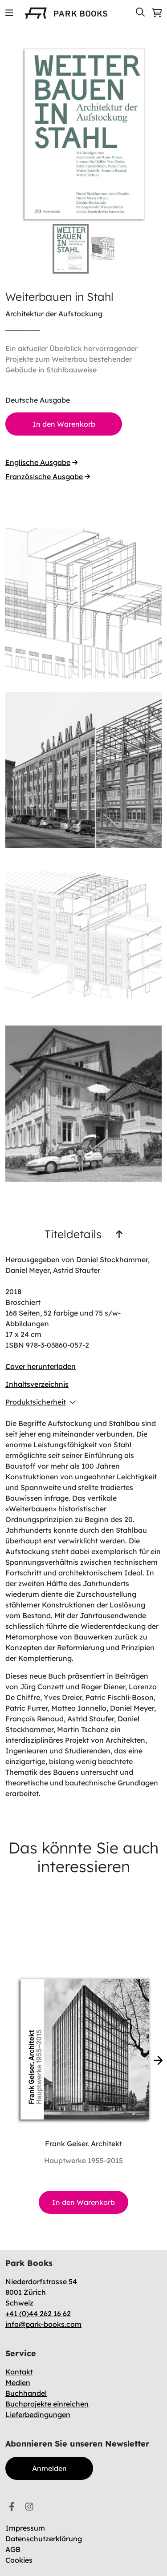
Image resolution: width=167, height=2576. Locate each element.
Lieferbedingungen (37, 2414)
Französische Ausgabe (47, 476)
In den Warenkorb (83, 2202)
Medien (17, 2382)
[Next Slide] (150, 135)
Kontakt (19, 2371)
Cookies (19, 2560)
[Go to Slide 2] (108, 248)
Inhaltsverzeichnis (37, 1384)
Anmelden (49, 2468)
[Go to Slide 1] (71, 249)
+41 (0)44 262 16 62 (38, 2313)
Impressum (25, 2528)
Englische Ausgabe (41, 462)
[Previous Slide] (16, 135)
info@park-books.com (43, 2324)
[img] (9, 12)
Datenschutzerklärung (43, 2538)
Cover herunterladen (40, 1366)
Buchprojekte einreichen (47, 2403)
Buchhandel (26, 2393)
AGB (12, 2549)
